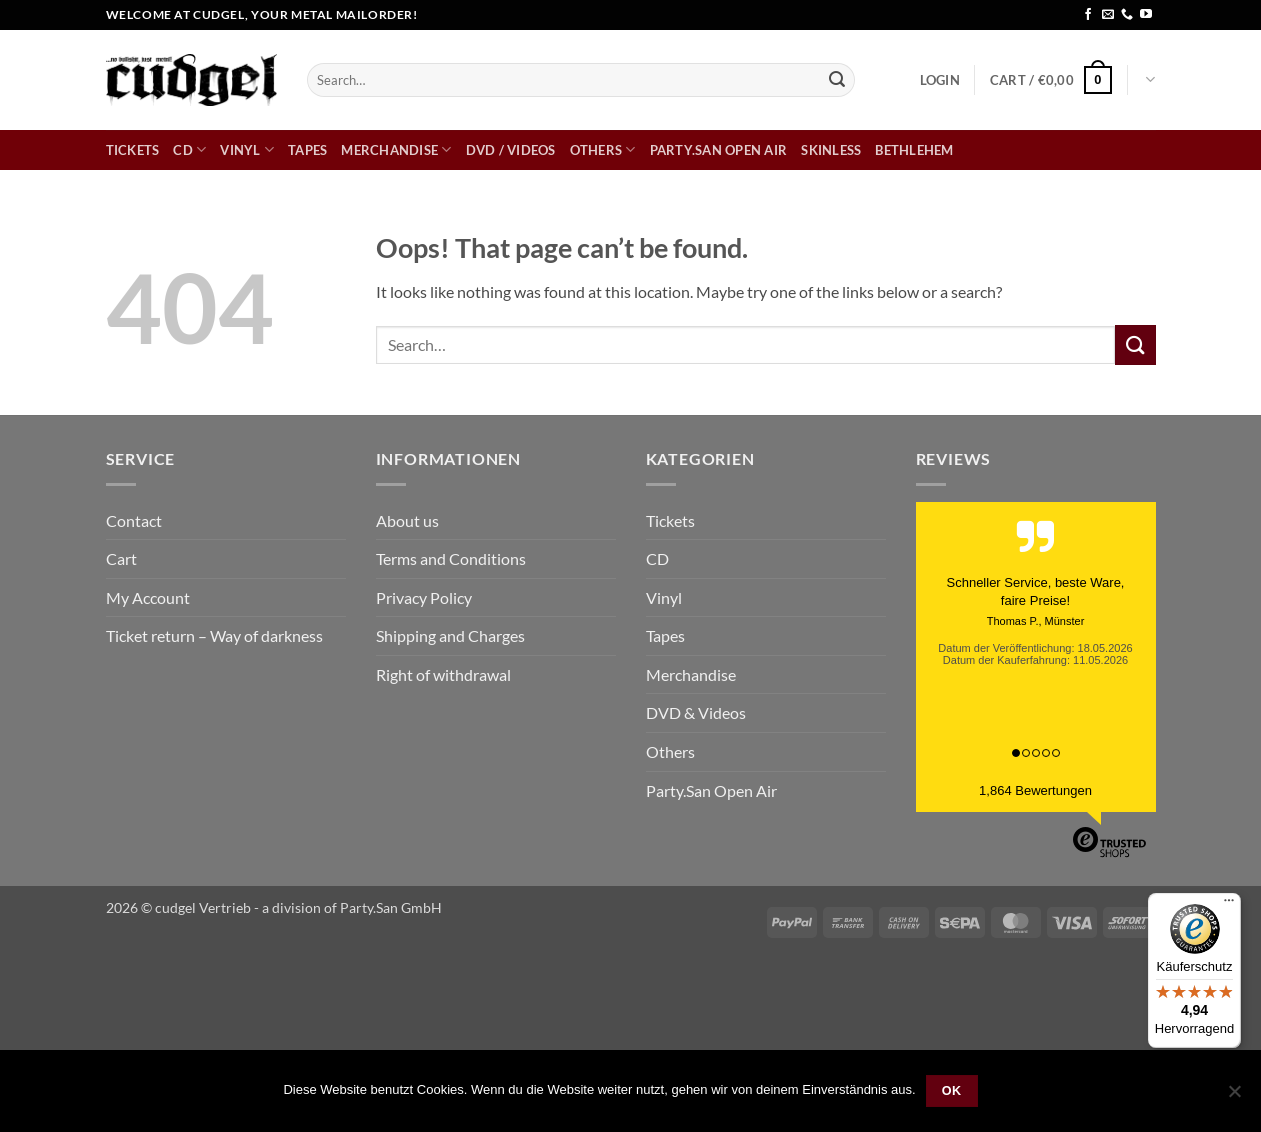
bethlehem (914, 150)
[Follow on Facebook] (1088, 15)
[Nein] (1234, 1097)
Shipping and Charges (450, 635)
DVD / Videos (511, 150)
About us (407, 520)
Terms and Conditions (451, 558)
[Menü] (1229, 905)
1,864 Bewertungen (1035, 790)
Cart (121, 558)
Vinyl (247, 149)
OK (952, 1091)
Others (603, 149)
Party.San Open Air (719, 150)
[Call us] (1127, 15)
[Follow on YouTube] (1146, 15)
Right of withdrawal (443, 674)
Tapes (307, 150)
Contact (134, 520)
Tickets (133, 150)
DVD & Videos (696, 712)
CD (189, 149)
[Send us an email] (1108, 15)
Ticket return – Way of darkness (214, 635)
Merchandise (396, 149)
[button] (940, 80)
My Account (148, 597)
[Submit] (837, 80)
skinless (831, 150)
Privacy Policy (424, 597)
